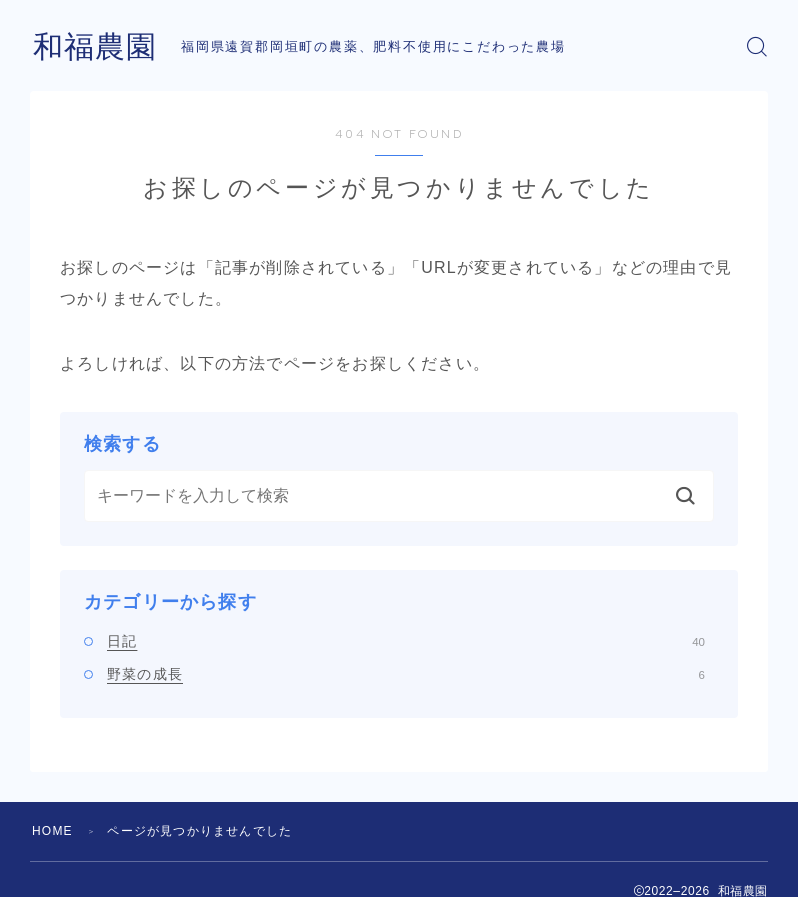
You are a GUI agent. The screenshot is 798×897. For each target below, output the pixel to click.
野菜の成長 (406, 674)
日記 (406, 641)
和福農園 (95, 46)
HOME (52, 831)
